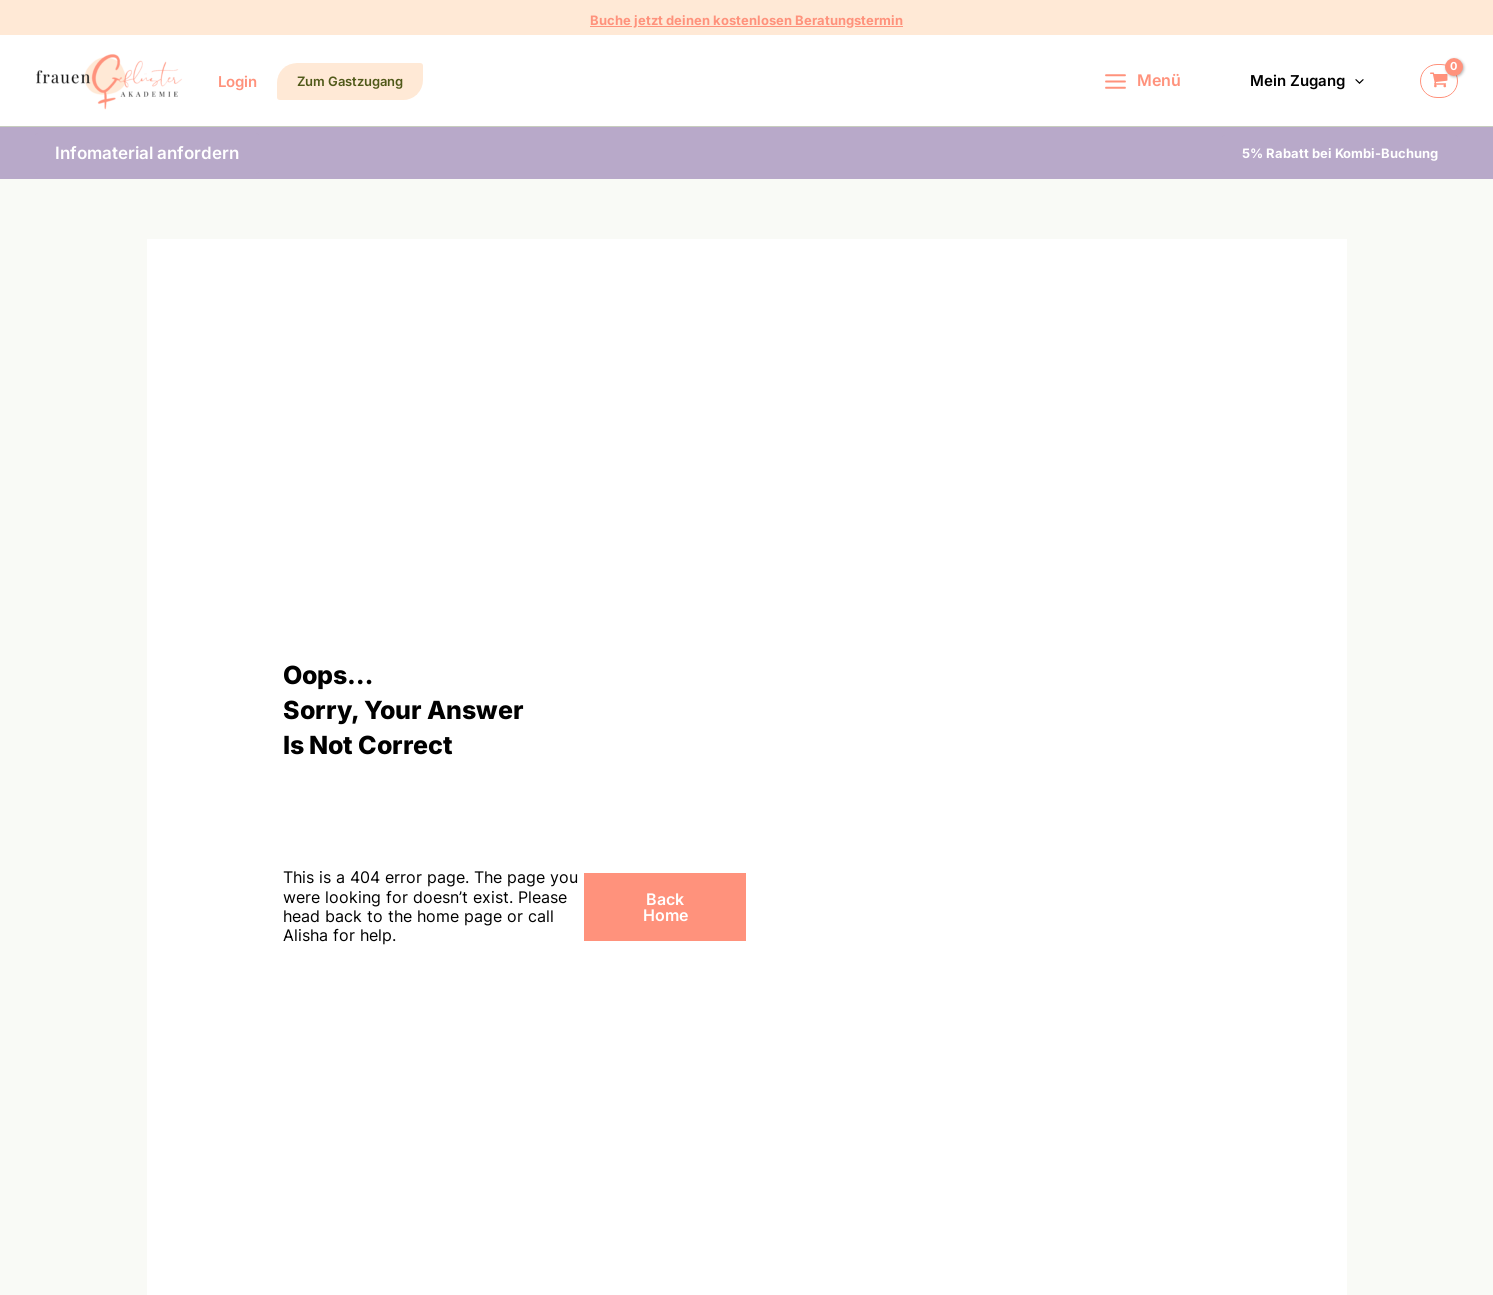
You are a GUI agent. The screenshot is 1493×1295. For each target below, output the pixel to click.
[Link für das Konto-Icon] (237, 81)
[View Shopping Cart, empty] (1439, 81)
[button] (746, 20)
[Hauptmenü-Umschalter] (1145, 80)
